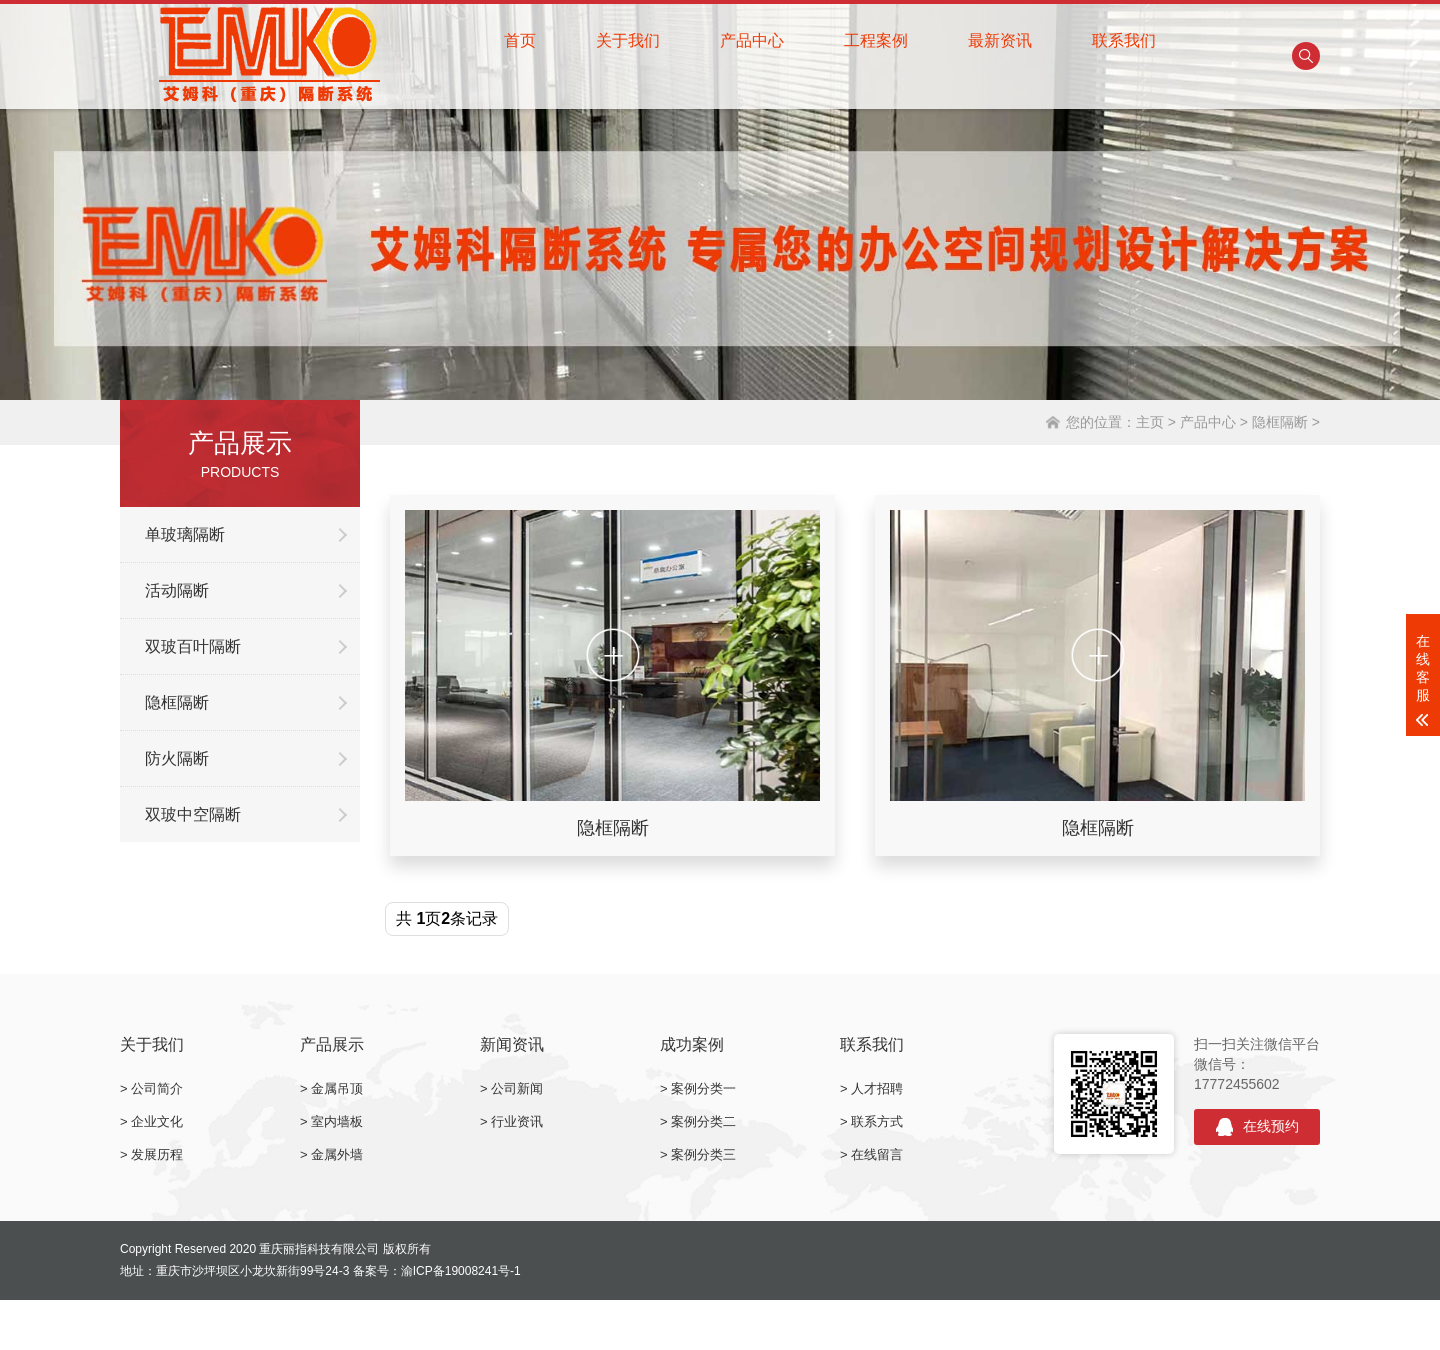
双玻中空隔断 (193, 814)
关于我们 (628, 40)
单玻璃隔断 (185, 534)
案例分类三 (703, 1154)
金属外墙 (337, 1154)
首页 (520, 40)
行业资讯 (517, 1121)
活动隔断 (177, 590)
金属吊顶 (337, 1088)
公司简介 (157, 1088)
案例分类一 (703, 1088)
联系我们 (1124, 40)
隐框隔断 (1280, 422)
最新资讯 (1000, 40)
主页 (1150, 422)
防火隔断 (177, 758)
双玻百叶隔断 (193, 646)
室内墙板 (337, 1121)
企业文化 (157, 1121)
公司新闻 (517, 1088)
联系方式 (877, 1121)
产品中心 (752, 40)
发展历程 (157, 1154)
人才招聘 (877, 1088)
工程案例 (876, 40)
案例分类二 (703, 1121)
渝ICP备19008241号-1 (461, 1271)
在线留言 (877, 1154)
